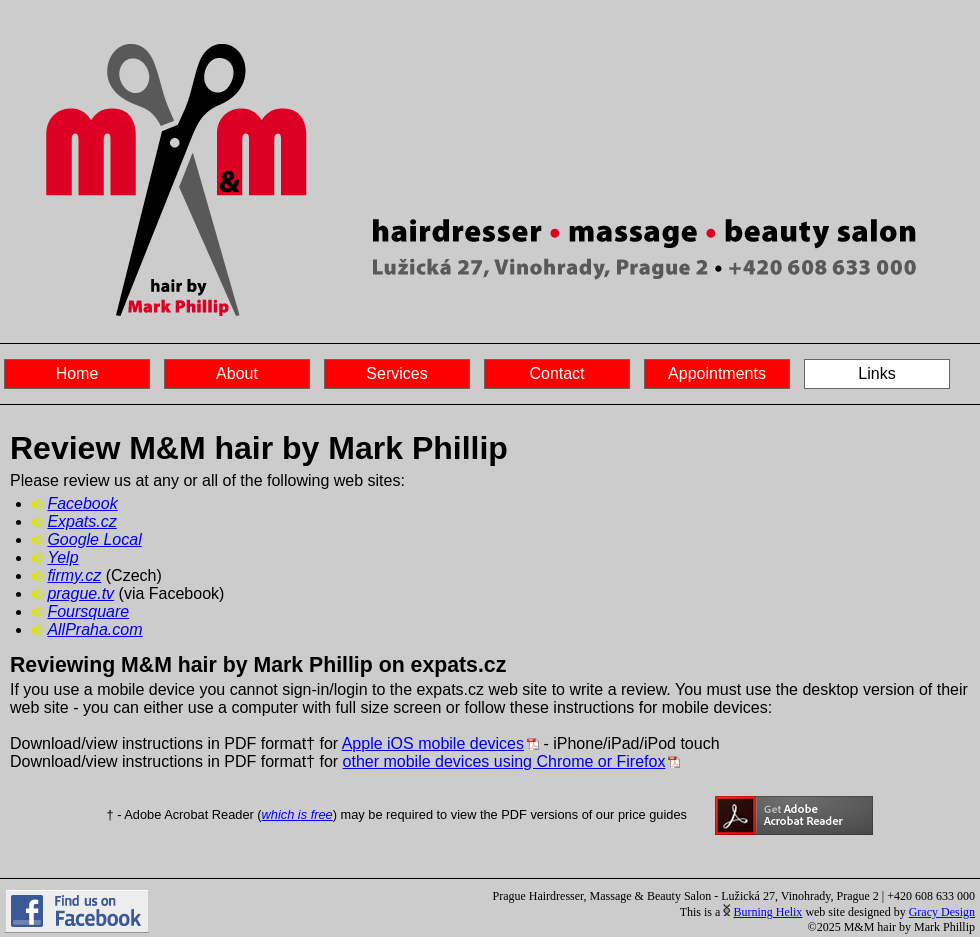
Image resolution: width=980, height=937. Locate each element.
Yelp (62, 557)
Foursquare (88, 611)
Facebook (82, 503)
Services (396, 373)
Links (876, 373)
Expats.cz (81, 521)
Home (77, 373)
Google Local (94, 539)
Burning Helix (767, 912)
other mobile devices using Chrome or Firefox (504, 761)
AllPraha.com (94, 629)
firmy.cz (74, 575)
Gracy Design (942, 912)
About (237, 373)
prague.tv (80, 593)
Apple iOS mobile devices (433, 743)
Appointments (717, 373)
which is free (297, 814)
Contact (556, 373)
